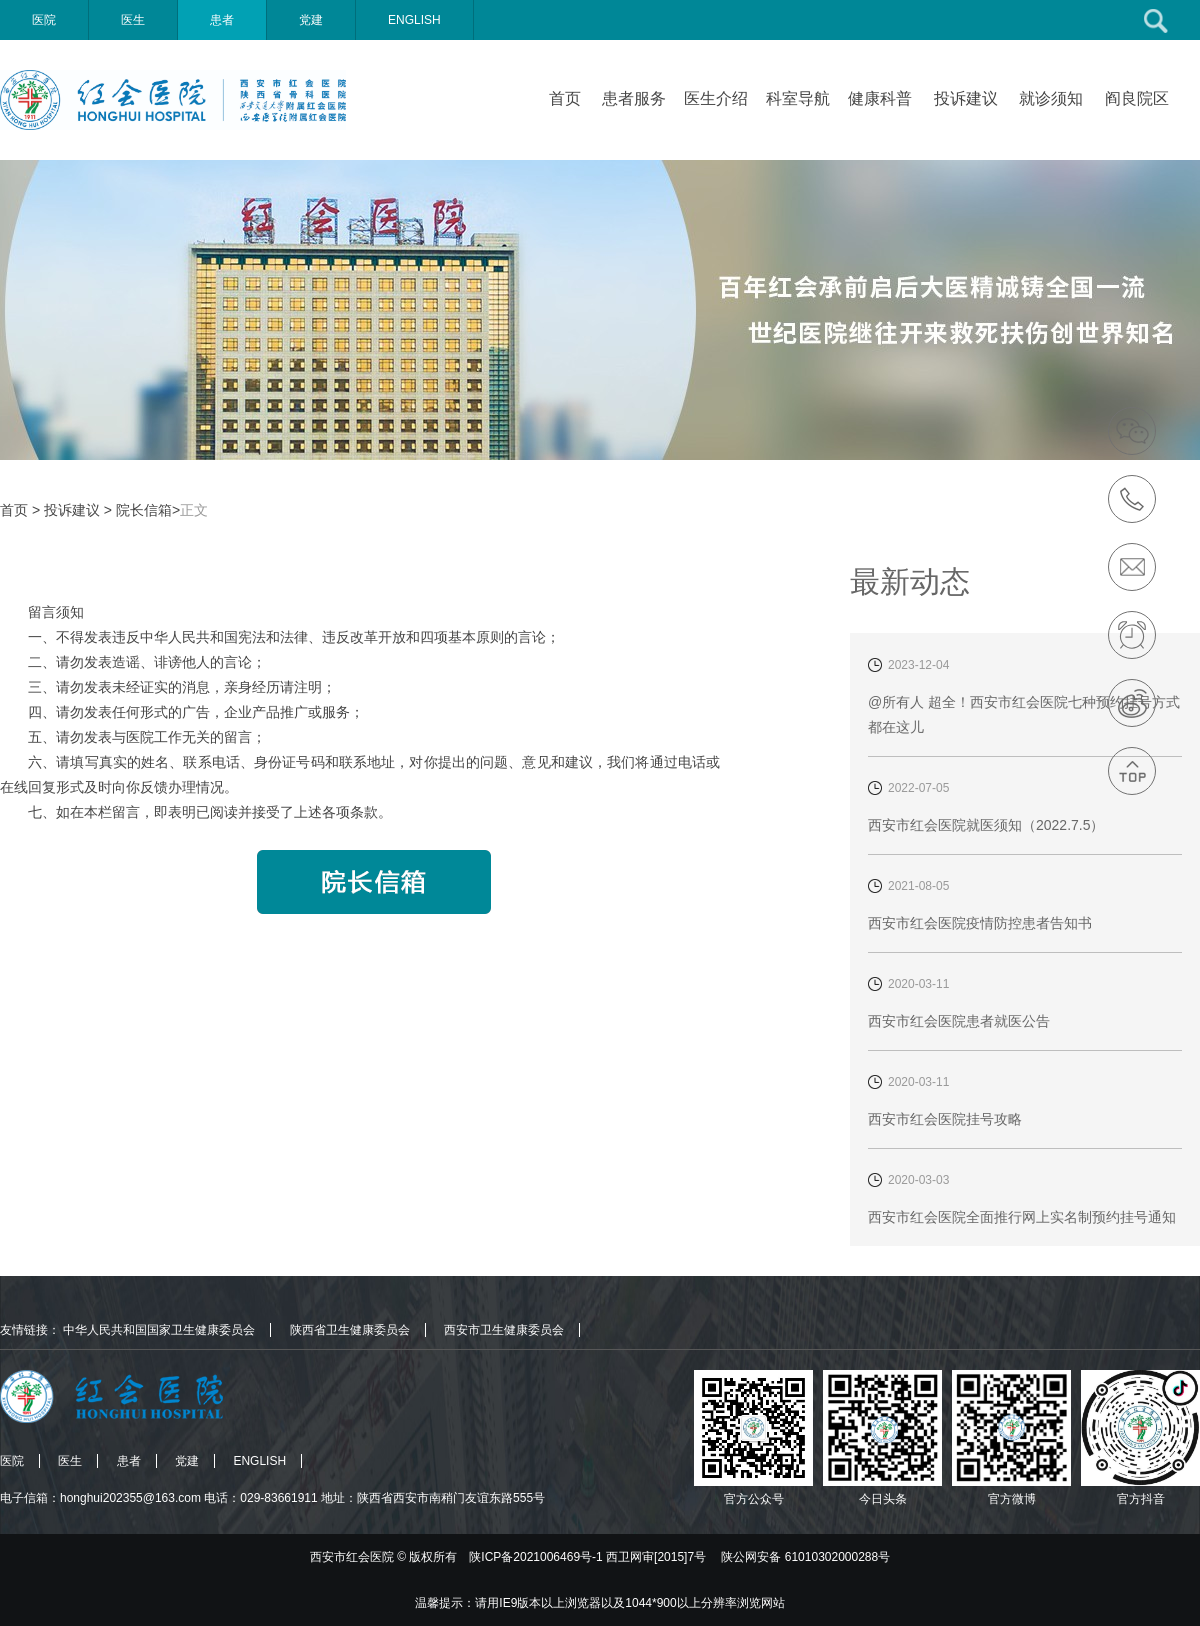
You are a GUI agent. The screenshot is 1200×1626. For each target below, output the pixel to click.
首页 (565, 98)
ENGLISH (414, 20)
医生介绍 (716, 98)
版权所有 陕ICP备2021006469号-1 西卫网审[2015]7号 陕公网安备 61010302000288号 (649, 1557)
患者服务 (634, 98)
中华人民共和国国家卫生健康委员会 (159, 1330)
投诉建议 (966, 98)
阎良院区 (1137, 98)
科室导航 (798, 98)
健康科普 (880, 98)
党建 (311, 20)
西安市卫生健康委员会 (504, 1330)
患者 (222, 20)
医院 (44, 20)
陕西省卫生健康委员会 (350, 1330)
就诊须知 (1051, 98)
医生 (133, 20)
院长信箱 (144, 510)
